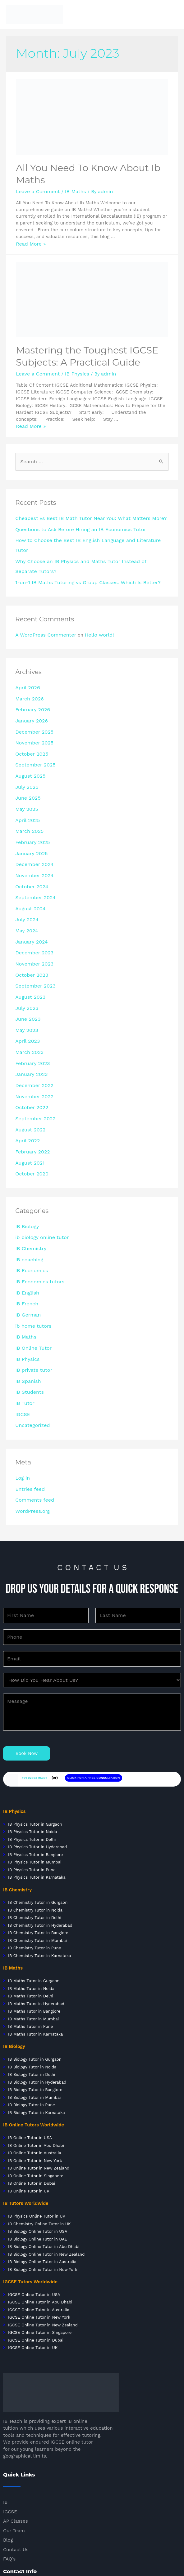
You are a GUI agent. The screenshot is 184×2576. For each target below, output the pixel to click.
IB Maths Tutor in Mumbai (33, 1934)
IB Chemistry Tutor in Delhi (34, 1833)
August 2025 (29, 748)
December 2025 (32, 707)
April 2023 (26, 993)
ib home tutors (31, 1258)
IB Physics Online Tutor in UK (36, 2132)
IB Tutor (24, 1329)
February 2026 (31, 687)
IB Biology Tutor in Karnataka (36, 2028)
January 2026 (30, 697)
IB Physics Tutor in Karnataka (37, 1793)
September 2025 (33, 738)
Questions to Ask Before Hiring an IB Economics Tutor (75, 524)
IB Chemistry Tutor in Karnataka (39, 1871)
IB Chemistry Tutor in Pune (34, 1863)
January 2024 (30, 901)
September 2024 (33, 860)
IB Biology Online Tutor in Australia (42, 2177)
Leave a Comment (36, 190)
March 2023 (28, 1003)
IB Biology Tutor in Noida (32, 1982)
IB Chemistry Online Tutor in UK (39, 2139)
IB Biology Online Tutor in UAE (37, 2154)
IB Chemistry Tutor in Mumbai (37, 1856)
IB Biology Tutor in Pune (31, 2020)
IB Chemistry (29, 1187)
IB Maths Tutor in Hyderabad (36, 1919)
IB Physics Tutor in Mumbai (35, 1777)
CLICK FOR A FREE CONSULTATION (93, 1693)
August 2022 (29, 1074)
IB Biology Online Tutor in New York (42, 2185)
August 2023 (29, 952)
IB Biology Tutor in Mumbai (34, 2013)
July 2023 (25, 962)
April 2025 (26, 789)
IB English (26, 1227)
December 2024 (32, 830)
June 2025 (26, 768)
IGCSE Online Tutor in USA (34, 2210)
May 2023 (25, 982)
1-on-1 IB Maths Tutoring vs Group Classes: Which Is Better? (81, 563)
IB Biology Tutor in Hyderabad (37, 1998)
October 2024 (30, 850)
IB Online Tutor (31, 1278)
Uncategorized (31, 1349)
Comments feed (33, 1422)
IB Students (28, 1319)
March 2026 (28, 677)
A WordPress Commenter (43, 615)
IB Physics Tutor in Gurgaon (35, 1739)
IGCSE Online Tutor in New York (39, 2233)
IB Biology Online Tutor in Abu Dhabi (43, 2162)
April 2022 (26, 1084)
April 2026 (26, 667)
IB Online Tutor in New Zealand (38, 2083)
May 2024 (25, 891)
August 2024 (29, 870)
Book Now (27, 1669)
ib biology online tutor (39, 1176)
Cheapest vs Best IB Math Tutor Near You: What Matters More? (84, 514)
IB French (25, 1238)
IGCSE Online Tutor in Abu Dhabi (39, 2217)
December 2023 (32, 911)
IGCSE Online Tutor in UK (33, 2263)
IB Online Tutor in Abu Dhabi (36, 2061)
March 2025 (28, 799)
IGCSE (22, 1339)
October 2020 (30, 1114)
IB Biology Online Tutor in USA (37, 2147)
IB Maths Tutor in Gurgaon (33, 1896)
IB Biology (26, 1166)
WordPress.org (31, 1432)
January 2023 (30, 1023)
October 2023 (30, 932)
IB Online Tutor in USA (30, 2053)
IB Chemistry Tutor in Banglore (38, 1848)
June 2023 (26, 972)
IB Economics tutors (37, 1217)
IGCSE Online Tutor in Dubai (35, 2256)
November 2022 (32, 1043)
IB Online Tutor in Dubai (31, 2099)
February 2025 (31, 809)
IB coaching (28, 1197)
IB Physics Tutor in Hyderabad (37, 1762)
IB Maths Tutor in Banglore (34, 1927)
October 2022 (30, 1053)
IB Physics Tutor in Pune (32, 1785)
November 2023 (32, 921)
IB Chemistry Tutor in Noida (34, 1825)
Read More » (29, 242)
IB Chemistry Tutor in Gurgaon (37, 1818)
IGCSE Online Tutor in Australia (38, 2225)
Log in (22, 1401)
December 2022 (32, 1033)
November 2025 (32, 718)
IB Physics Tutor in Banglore (35, 1770)
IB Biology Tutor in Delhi (31, 1990)
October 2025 (30, 728)
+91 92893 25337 (34, 1693)
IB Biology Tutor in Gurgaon (35, 1975)
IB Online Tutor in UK (28, 2106)
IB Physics (72, 371)
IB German (27, 1248)
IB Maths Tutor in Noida (31, 1904)
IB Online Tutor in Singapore (35, 2091)
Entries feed (28, 1412)
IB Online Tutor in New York (35, 2076)
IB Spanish (27, 1309)
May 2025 (25, 779)
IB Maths (70, 190)
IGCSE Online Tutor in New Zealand (43, 2240)
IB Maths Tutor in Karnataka (35, 1950)
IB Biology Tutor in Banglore (35, 2005)
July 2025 (25, 758)
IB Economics (30, 1207)
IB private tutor (32, 1299)
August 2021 (28, 1105)
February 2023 (31, 1013)
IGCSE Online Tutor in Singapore (39, 2248)
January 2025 (30, 819)
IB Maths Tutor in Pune (30, 1942)
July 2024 (25, 880)
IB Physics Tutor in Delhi (32, 1754)
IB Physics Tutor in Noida (32, 1747)
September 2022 (33, 1064)
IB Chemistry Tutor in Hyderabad (39, 1841)
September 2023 (33, 941)
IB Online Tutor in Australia (34, 2068)
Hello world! (92, 615)
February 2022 (31, 1094)
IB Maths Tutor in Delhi (30, 1911)
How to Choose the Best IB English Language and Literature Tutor (88, 534)
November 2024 (32, 840)
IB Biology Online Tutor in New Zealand (46, 2169)
